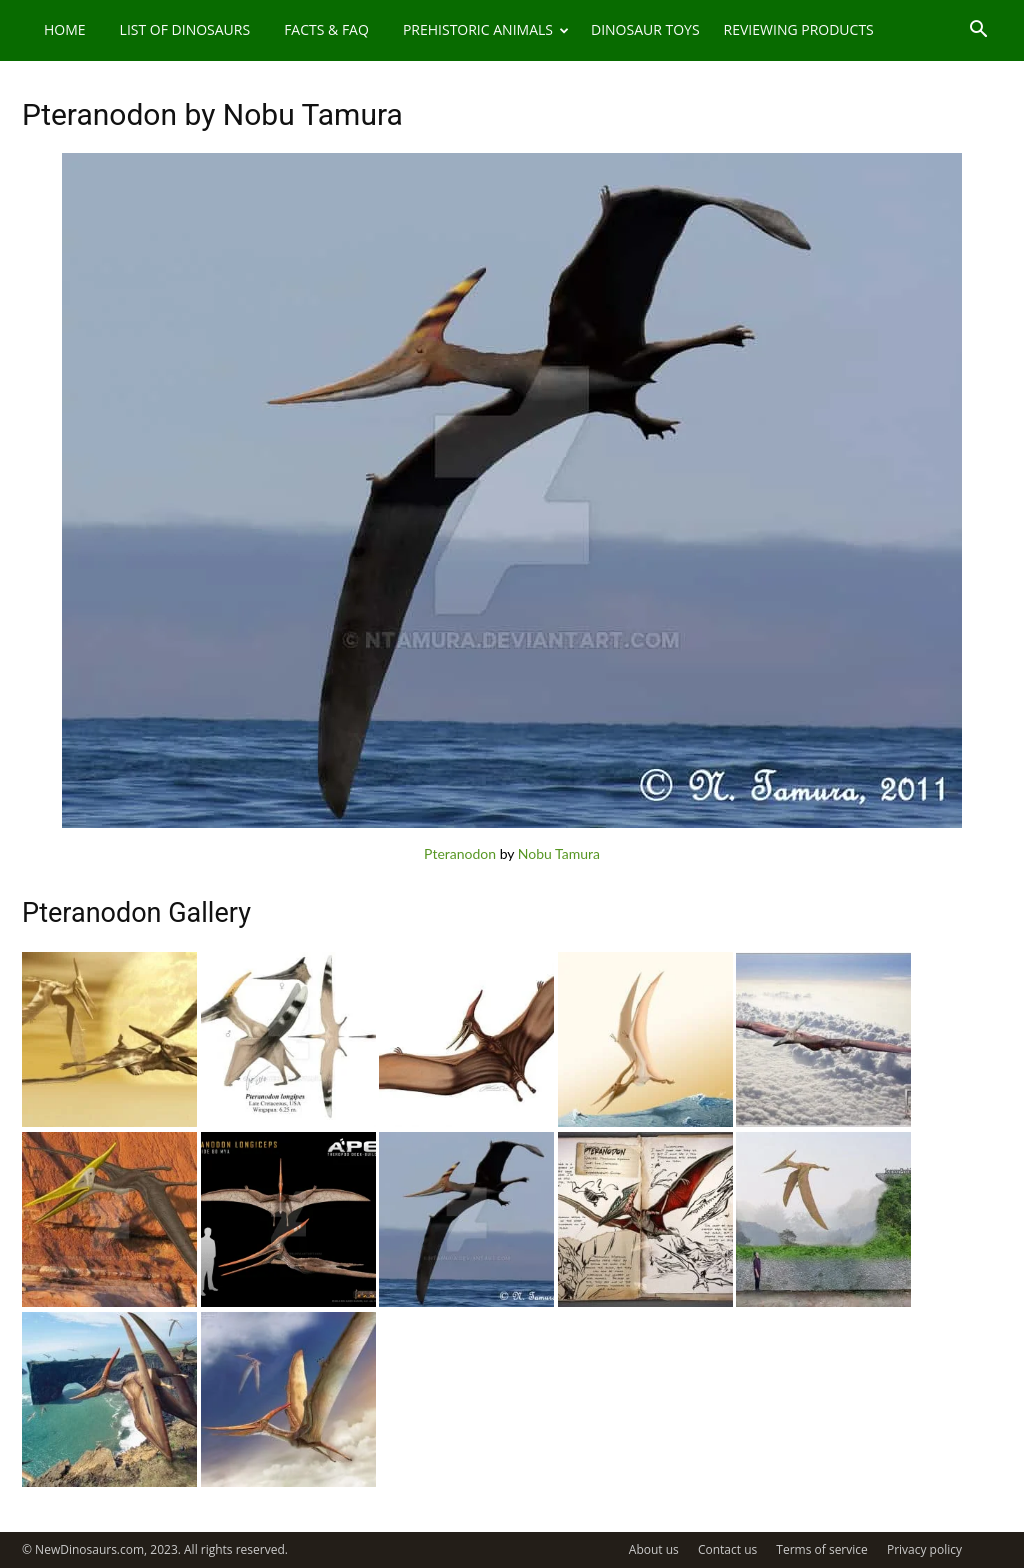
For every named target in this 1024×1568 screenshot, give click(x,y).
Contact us (727, 1549)
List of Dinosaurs (185, 29)
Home (65, 29)
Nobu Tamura (559, 853)
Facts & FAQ (326, 29)
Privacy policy (924, 1549)
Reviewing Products (799, 29)
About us (654, 1549)
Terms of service (821, 1549)
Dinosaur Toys (645, 29)
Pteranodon (460, 853)
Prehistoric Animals (486, 29)
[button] (978, 31)
